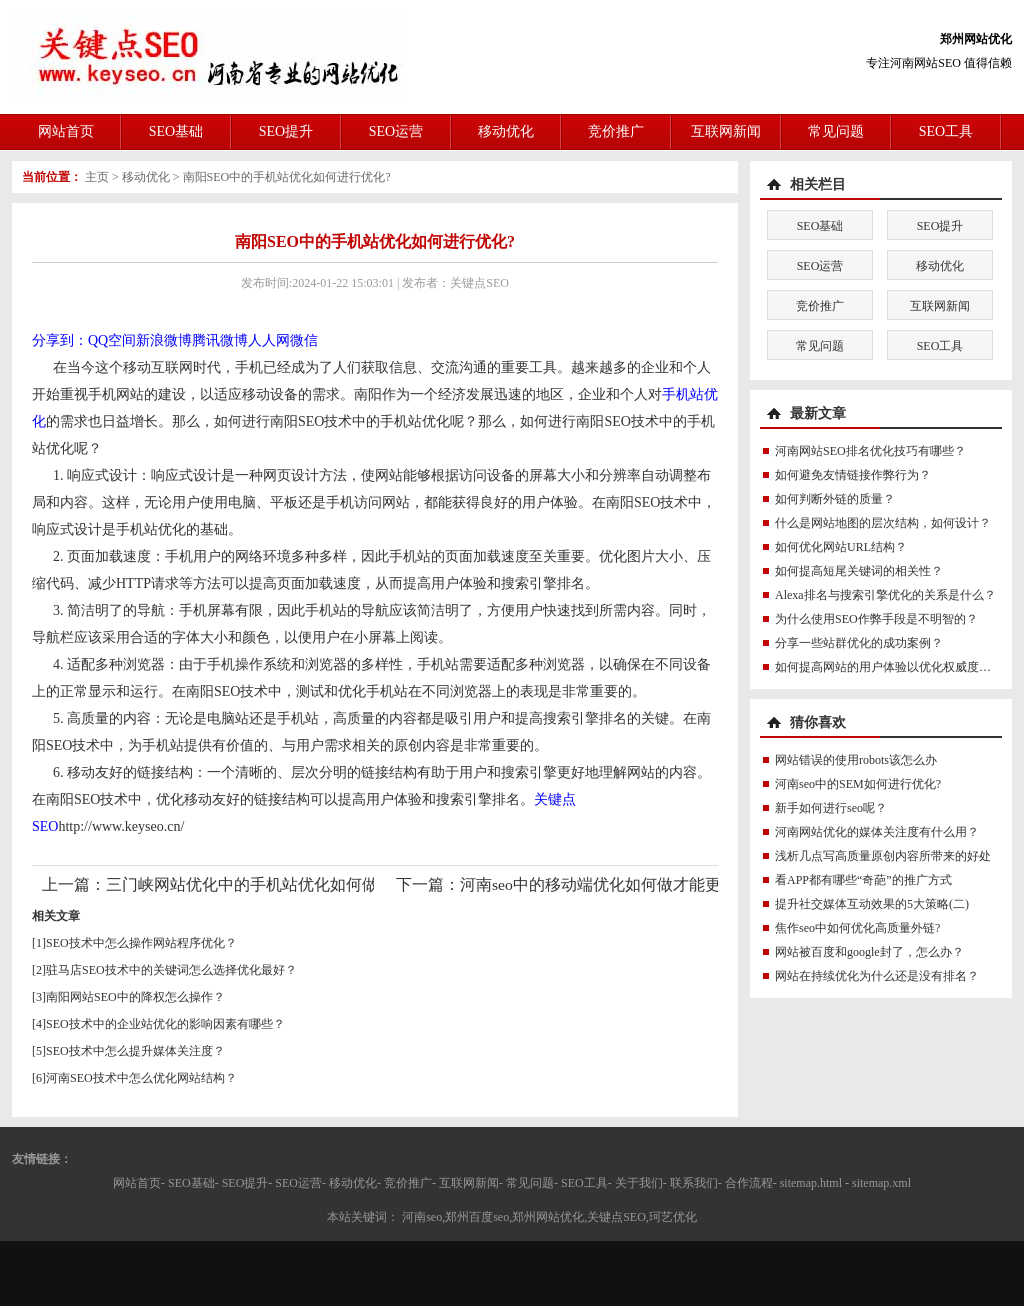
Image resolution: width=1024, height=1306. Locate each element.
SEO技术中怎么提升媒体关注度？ (135, 1051)
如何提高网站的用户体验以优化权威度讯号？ (895, 667)
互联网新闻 (726, 131)
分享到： (60, 340)
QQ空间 (112, 340)
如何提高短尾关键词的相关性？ (859, 571)
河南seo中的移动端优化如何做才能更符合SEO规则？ (645, 884)
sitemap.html (811, 1183)
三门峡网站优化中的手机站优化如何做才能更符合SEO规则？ (320, 884)
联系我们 (694, 1183)
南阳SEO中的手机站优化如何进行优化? (287, 177)
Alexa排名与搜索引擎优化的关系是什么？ (885, 595)
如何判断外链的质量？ (835, 499)
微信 (304, 340)
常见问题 (836, 131)
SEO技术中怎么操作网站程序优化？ (141, 943)
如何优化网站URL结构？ (841, 547)
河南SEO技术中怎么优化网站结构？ (141, 1078)
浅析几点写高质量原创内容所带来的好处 (883, 856)
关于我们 (639, 1183)
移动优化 (506, 131)
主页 (97, 177)
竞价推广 (616, 131)
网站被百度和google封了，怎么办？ (869, 952)
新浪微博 (164, 340)
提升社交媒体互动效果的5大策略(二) (872, 904)
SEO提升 (286, 131)
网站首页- (139, 1183)
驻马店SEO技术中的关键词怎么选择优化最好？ (171, 970)
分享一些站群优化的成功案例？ (859, 643)
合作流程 (749, 1183)
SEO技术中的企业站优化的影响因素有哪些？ (165, 1024)
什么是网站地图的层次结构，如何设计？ (883, 523)
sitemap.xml (881, 1183)
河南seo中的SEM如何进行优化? (858, 784)
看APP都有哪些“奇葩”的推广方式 (863, 880)
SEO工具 (946, 131)
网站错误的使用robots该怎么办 (856, 760)
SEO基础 (176, 131)
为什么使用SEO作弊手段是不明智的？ (876, 619)
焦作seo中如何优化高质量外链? (857, 928)
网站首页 (66, 131)
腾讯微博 (220, 340)
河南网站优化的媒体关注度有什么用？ (877, 832)
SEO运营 (396, 131)
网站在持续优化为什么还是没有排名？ (877, 976)
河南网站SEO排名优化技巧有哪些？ (870, 451)
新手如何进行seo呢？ (831, 808)
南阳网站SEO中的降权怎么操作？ (135, 997)
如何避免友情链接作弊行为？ (853, 475)
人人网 (269, 340)
